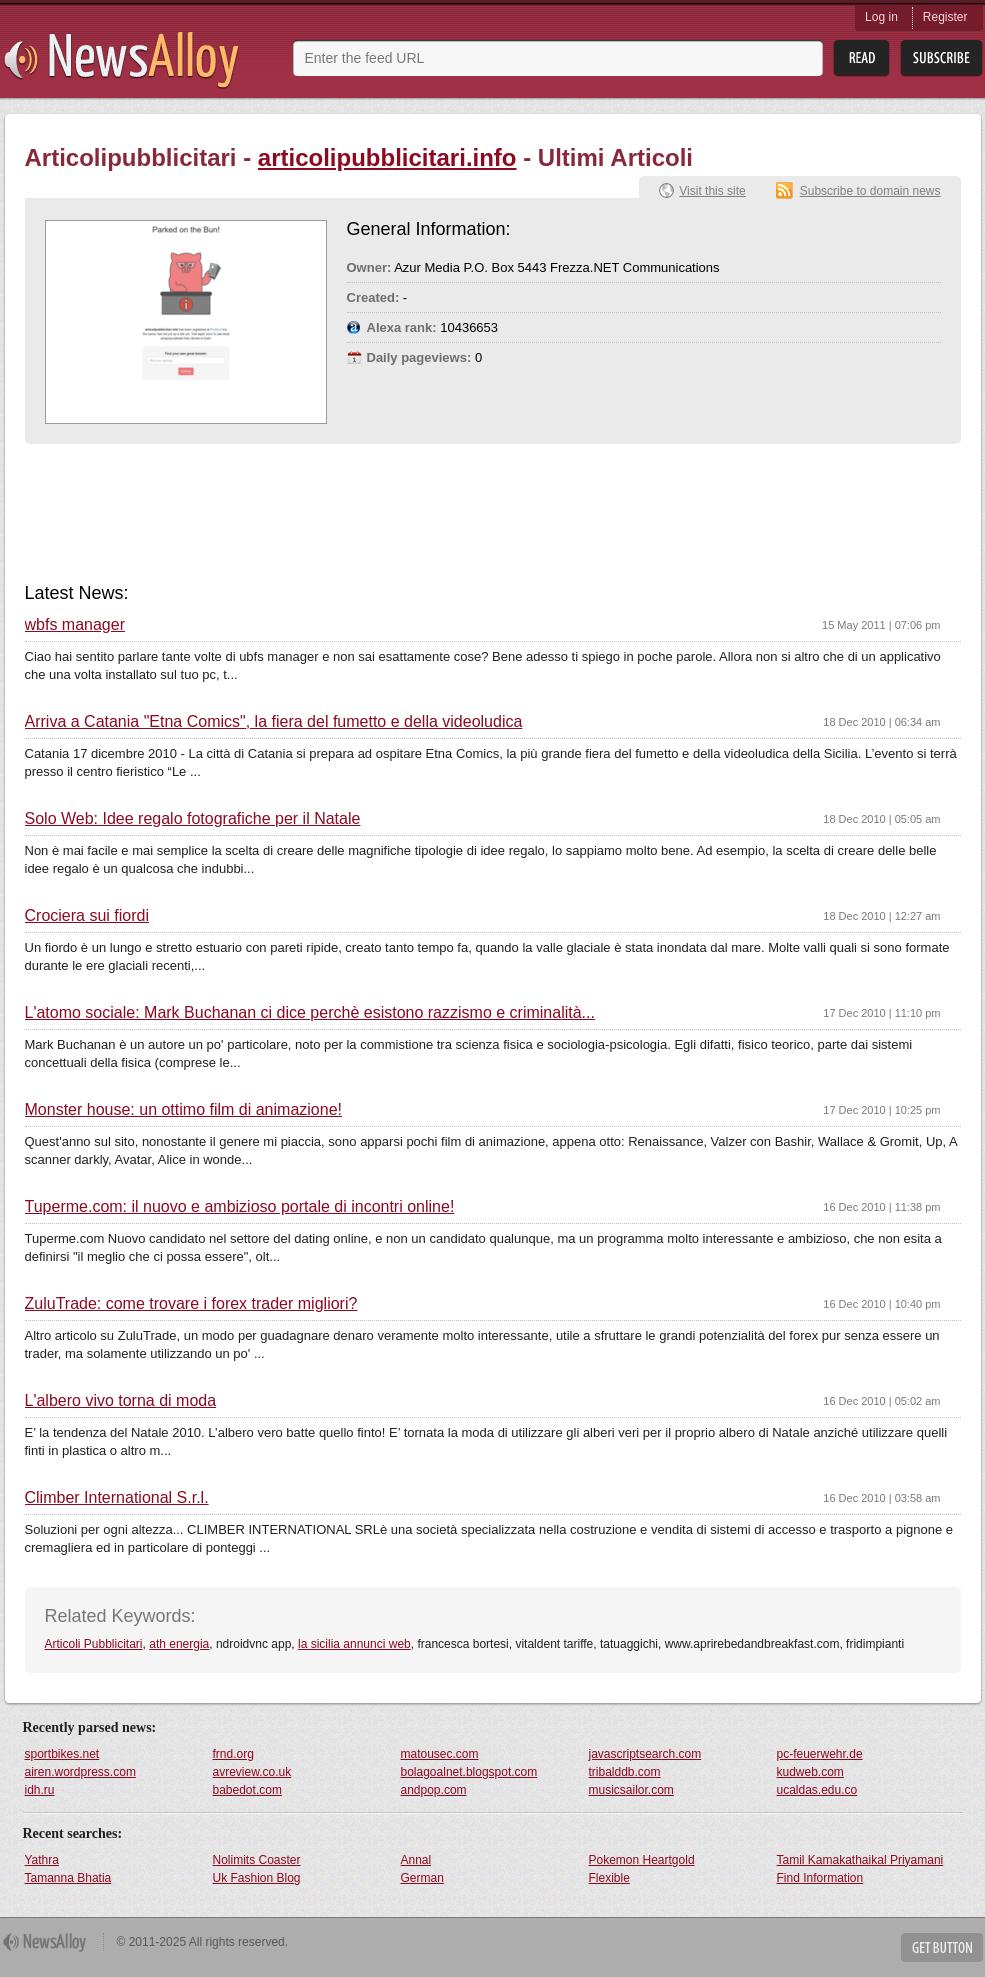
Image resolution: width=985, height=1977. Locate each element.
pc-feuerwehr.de (820, 1754)
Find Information (820, 1878)
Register (945, 17)
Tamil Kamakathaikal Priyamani (860, 1860)
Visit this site (712, 191)
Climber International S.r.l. (117, 1498)
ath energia (179, 1644)
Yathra (42, 1860)
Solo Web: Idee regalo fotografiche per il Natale (193, 819)
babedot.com (247, 1790)
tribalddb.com (625, 1772)
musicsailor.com (631, 1790)
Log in (881, 17)
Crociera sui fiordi (87, 916)
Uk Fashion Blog (257, 1878)
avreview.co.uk (252, 1772)
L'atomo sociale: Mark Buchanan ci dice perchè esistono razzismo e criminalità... (310, 1013)
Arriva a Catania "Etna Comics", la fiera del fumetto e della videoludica (274, 722)
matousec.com (440, 1754)
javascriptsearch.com (645, 1754)
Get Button (942, 1947)
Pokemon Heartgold (642, 1860)
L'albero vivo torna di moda (121, 1401)
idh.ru (40, 1790)
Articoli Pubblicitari (94, 1644)
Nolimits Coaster (257, 1860)
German (422, 1878)
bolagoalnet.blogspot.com (469, 1772)
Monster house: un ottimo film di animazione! (183, 1110)
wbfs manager (75, 625)
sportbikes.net (62, 1754)
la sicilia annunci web (354, 1644)
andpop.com (434, 1790)
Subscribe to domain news (870, 191)
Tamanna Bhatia (68, 1878)
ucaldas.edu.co (817, 1790)
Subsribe (941, 58)
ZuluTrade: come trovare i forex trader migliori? (191, 1304)
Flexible (609, 1878)
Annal (416, 1860)
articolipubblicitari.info (387, 157)
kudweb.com (810, 1772)
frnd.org (233, 1754)
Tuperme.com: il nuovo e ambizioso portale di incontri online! (240, 1207)
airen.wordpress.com (80, 1772)
